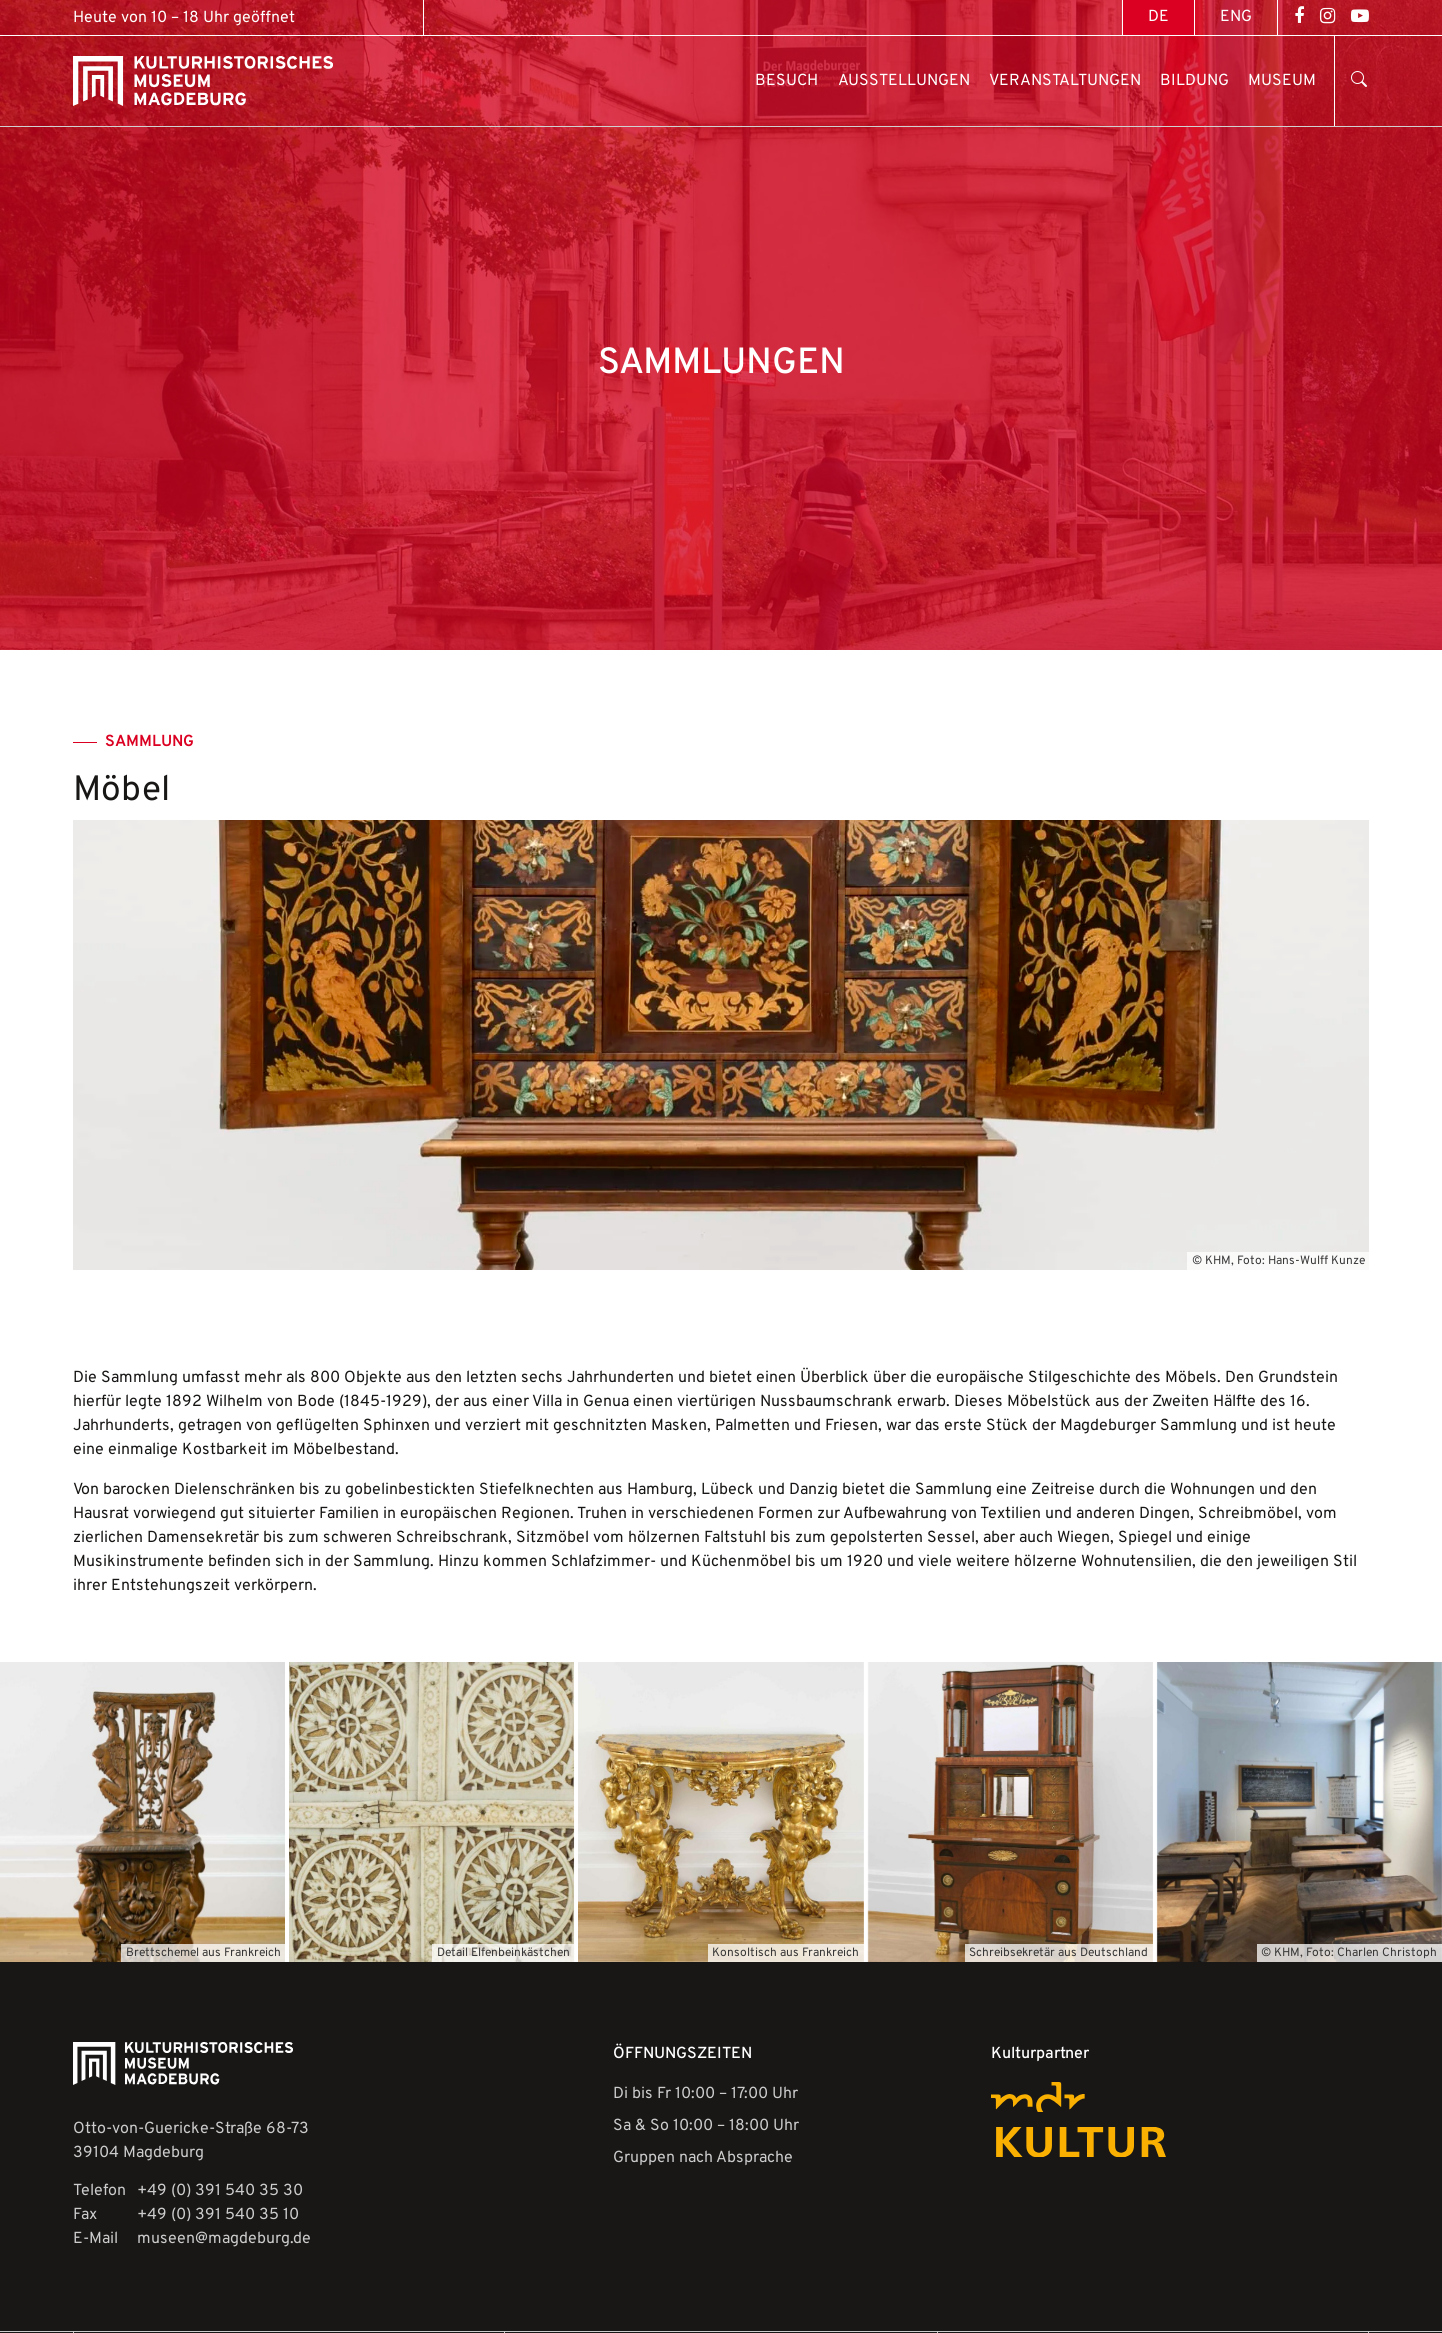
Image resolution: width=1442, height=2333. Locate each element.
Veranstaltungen (1065, 81)
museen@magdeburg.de (224, 2239)
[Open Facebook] (1299, 17)
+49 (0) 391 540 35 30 (220, 2191)
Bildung (1194, 81)
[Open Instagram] (1327, 17)
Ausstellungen (904, 81)
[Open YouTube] (1360, 17)
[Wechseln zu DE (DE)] (1158, 17)
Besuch (786, 81)
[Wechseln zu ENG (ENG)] (1236, 17)
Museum (1282, 81)
